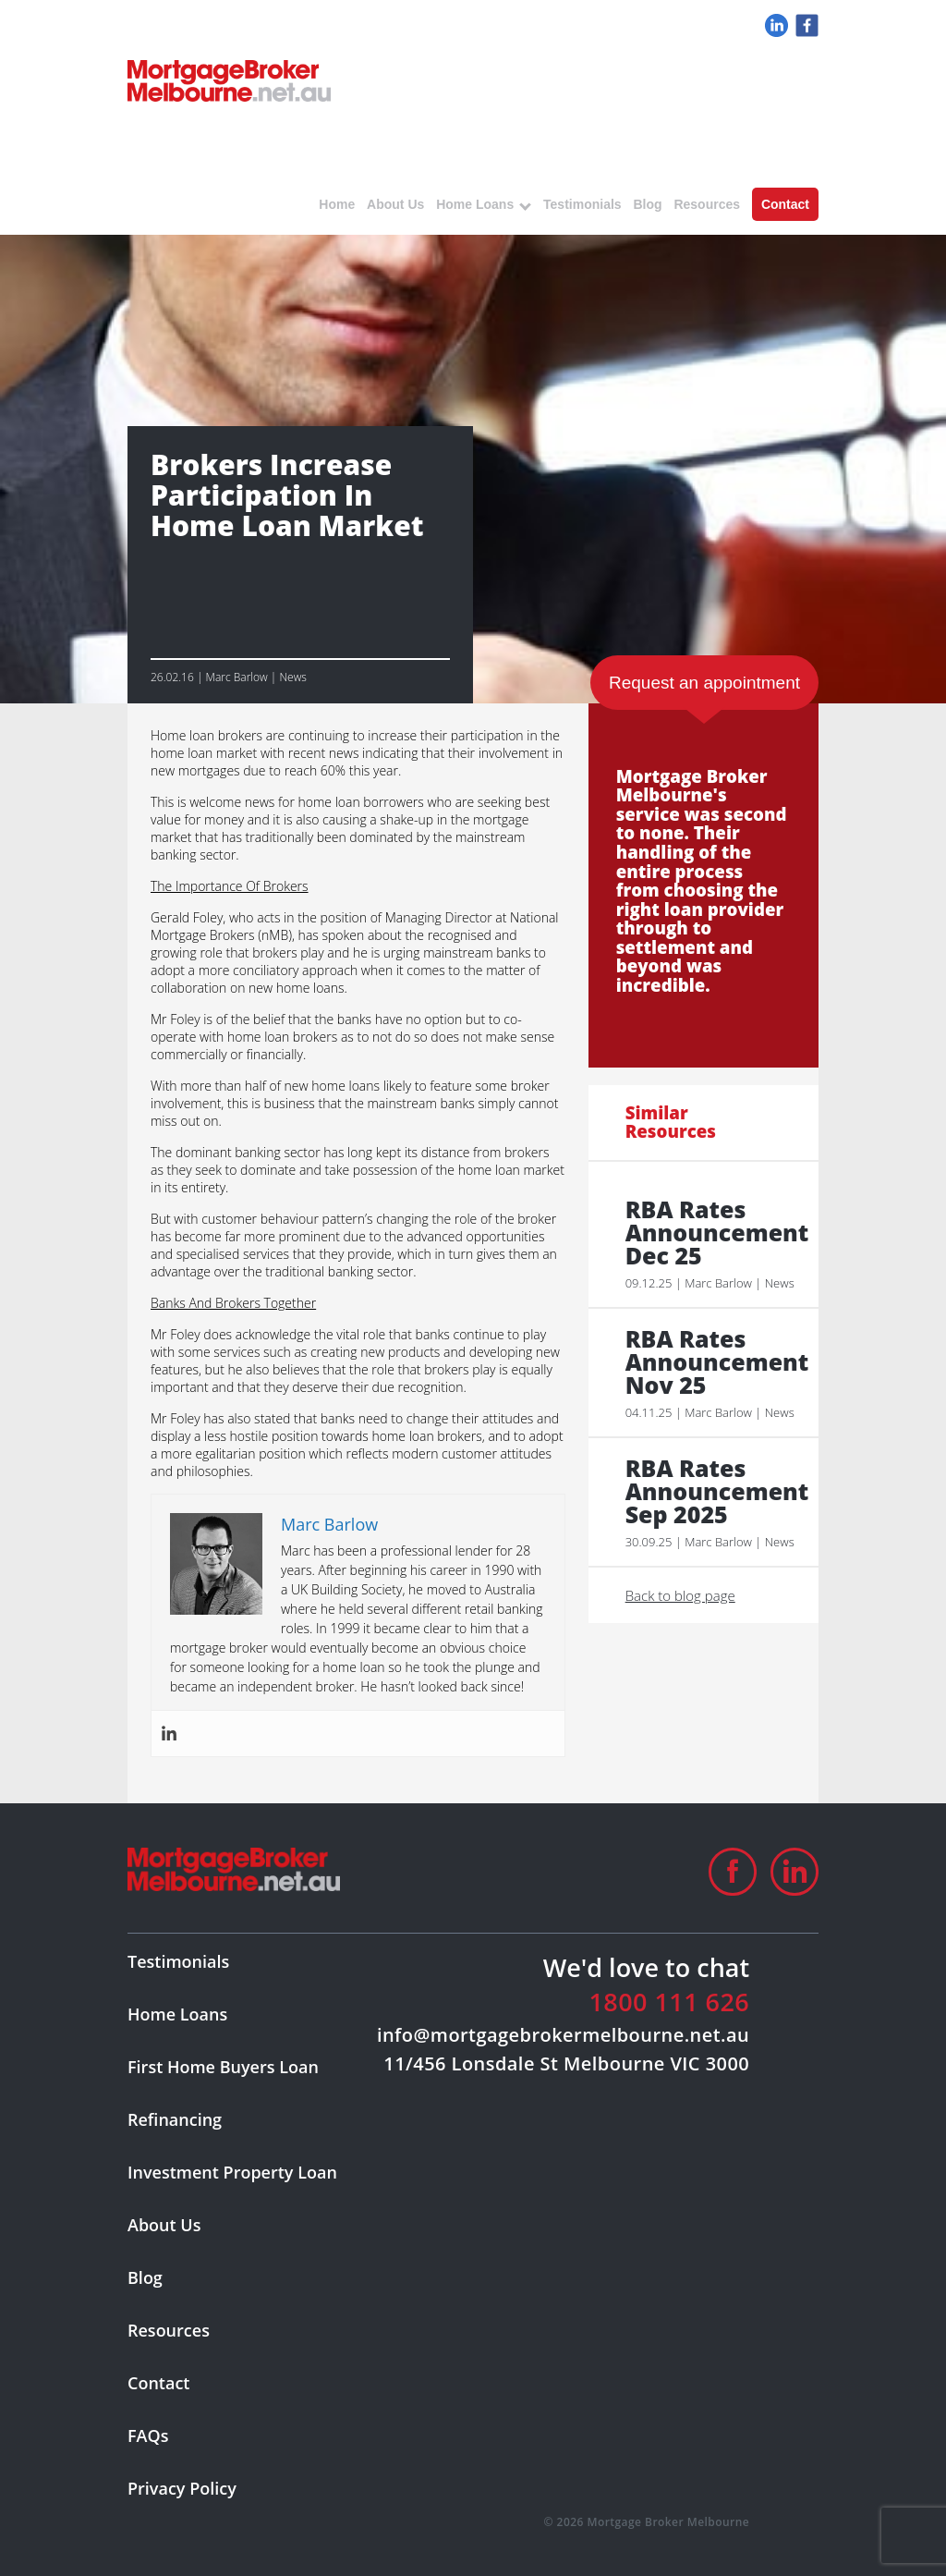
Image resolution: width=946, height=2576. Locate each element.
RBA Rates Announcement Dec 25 (712, 1232)
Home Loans (475, 204)
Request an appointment (704, 682)
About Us (395, 204)
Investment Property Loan (232, 2172)
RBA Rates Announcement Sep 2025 (712, 1491)
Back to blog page (680, 1595)
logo (229, 81)
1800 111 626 (668, 2001)
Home (337, 204)
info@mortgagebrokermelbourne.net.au (563, 2034)
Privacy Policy (181, 2488)
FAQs (147, 2435)
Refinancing (174, 2119)
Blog (647, 204)
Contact (785, 204)
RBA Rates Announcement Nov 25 (712, 1362)
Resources (706, 204)
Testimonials (582, 204)
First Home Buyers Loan (223, 2067)
